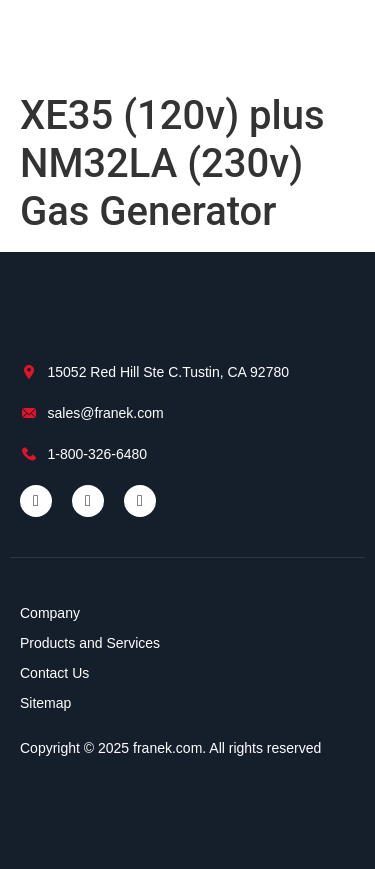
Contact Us (54, 673)
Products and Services (90, 643)
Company (50, 613)
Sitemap (45, 703)
